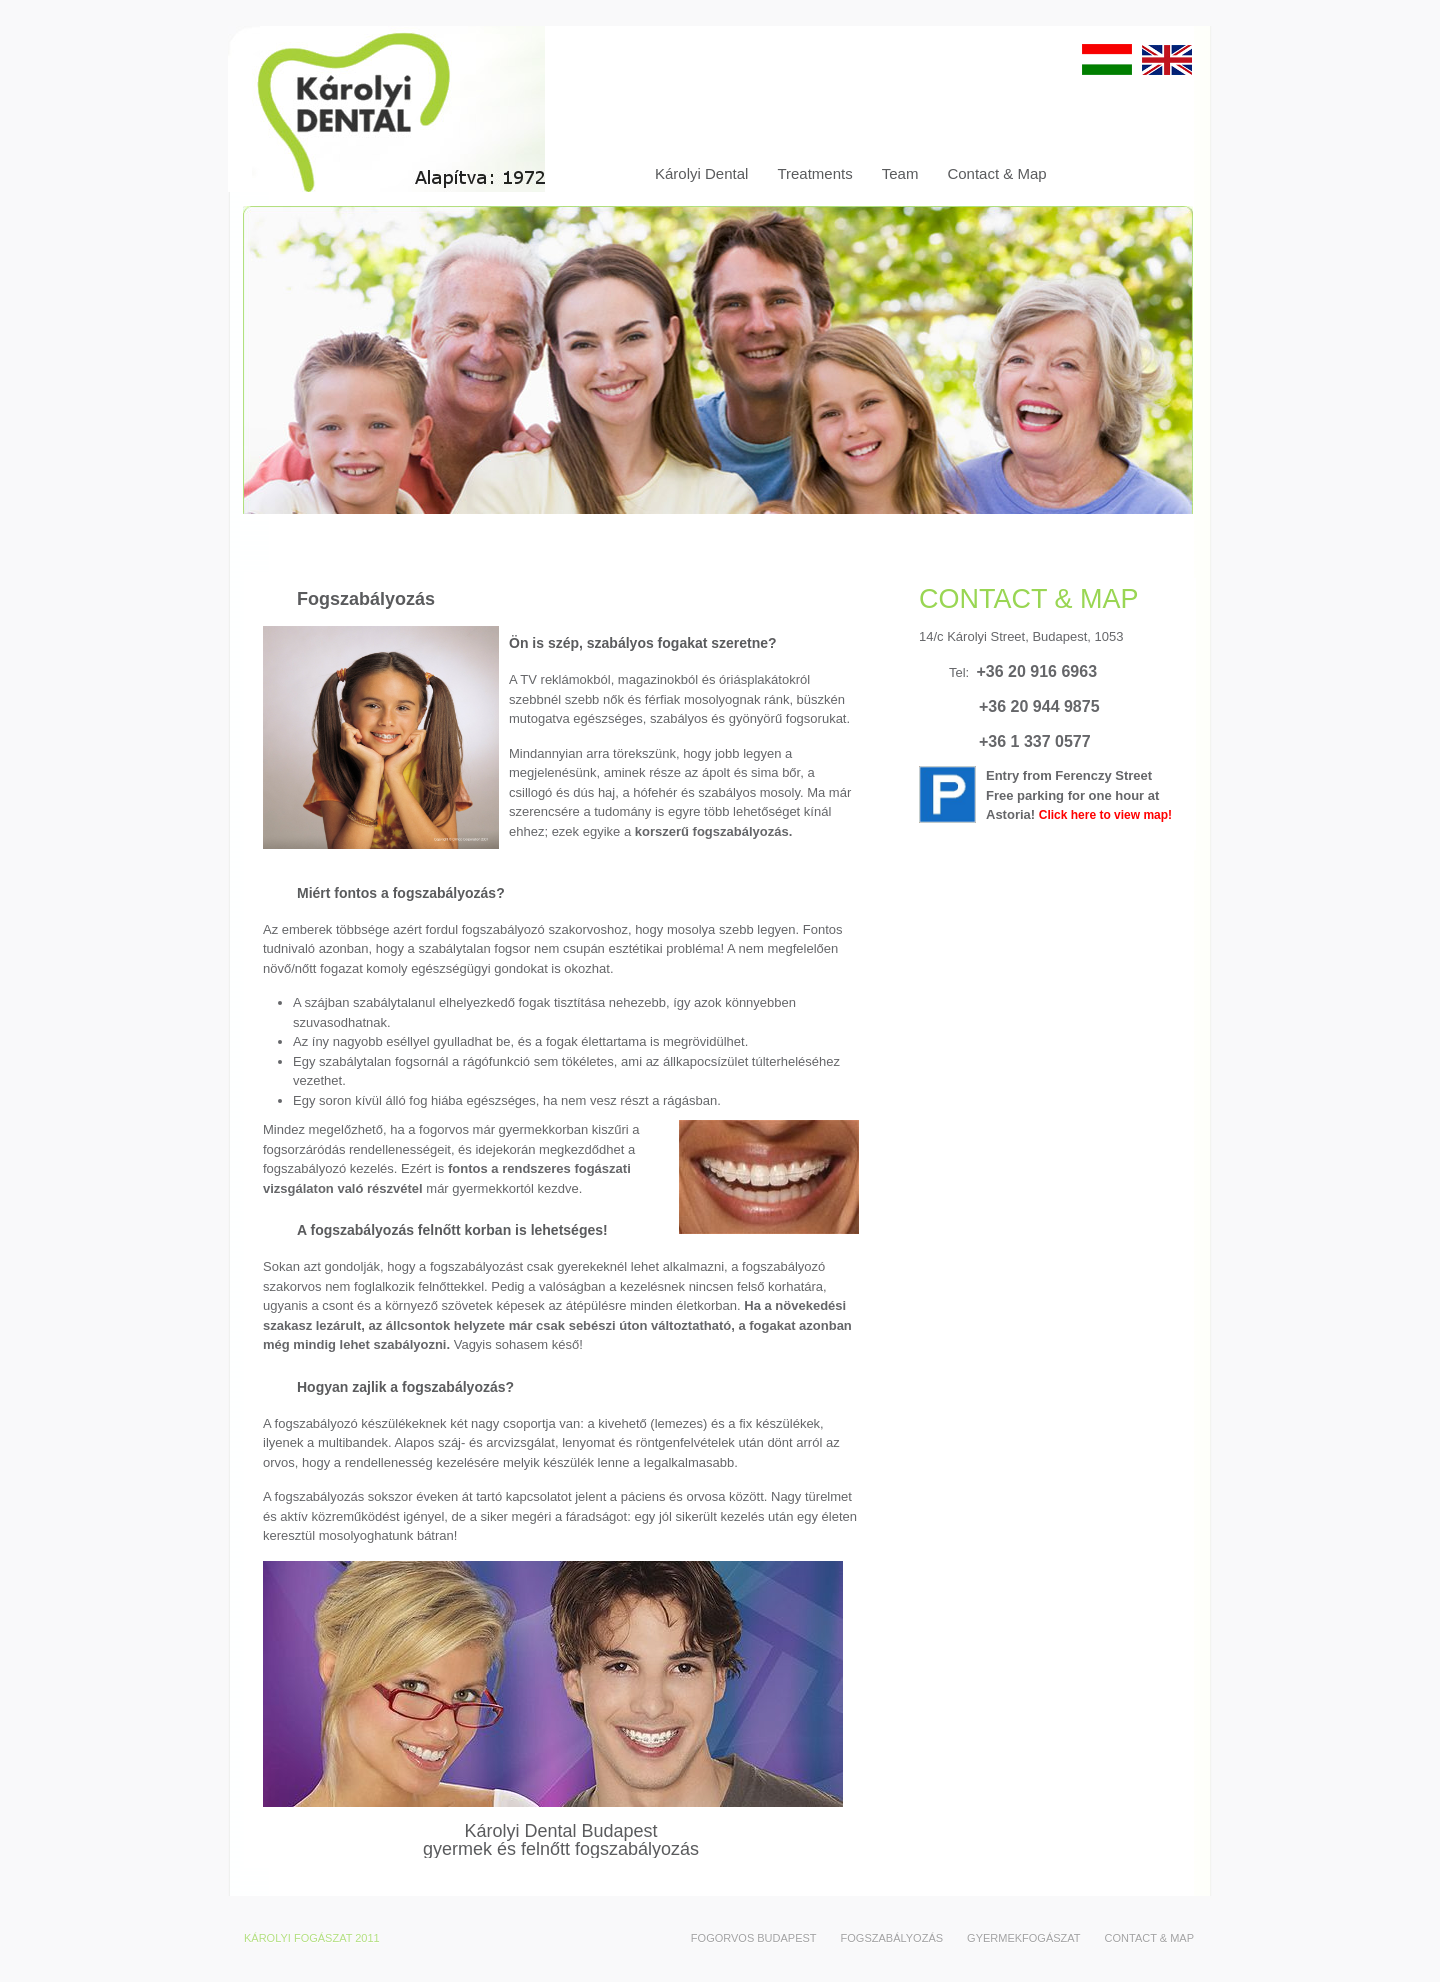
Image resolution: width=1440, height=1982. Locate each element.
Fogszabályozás (892, 1938)
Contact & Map (1149, 1938)
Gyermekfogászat (1023, 1938)
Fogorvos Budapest (754, 1938)
